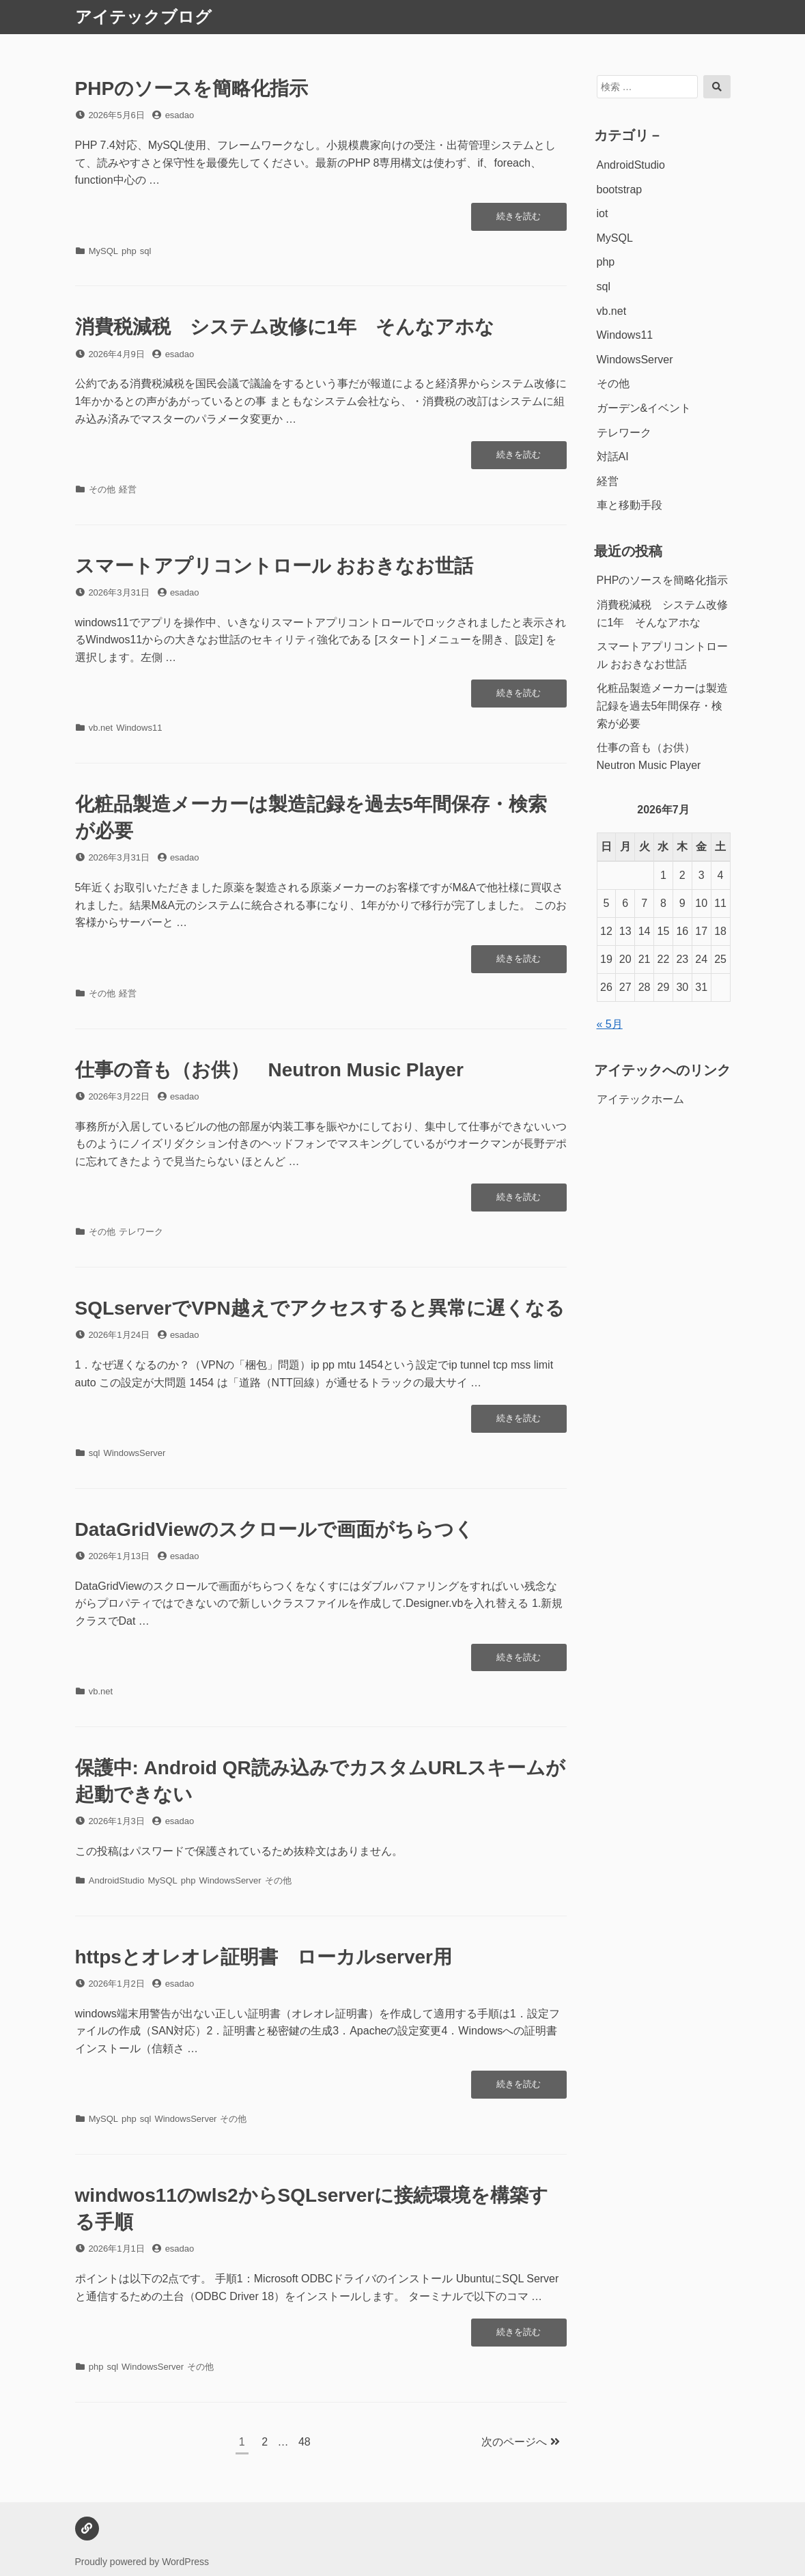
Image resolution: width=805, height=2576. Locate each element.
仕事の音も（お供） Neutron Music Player (269, 1069)
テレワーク (141, 1232)
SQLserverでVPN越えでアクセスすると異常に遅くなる (320, 1308)
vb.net (101, 728)
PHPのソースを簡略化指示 (192, 88)
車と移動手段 (629, 505)
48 (304, 2443)
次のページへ (520, 2442)
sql (146, 251)
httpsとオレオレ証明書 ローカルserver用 (264, 1957)
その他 (102, 489)
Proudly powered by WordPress (142, 2561)
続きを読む (518, 220)
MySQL (103, 251)
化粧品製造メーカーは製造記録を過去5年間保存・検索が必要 (662, 705)
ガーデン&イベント (644, 408)
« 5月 (610, 1024)
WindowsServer (134, 1453)
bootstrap (619, 189)
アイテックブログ (143, 17)
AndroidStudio (117, 1880)
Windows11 (139, 728)
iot (602, 213)
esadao (180, 115)
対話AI (613, 456)
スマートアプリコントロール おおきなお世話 (274, 565)
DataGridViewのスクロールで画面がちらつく (275, 1529)
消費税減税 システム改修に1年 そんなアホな (285, 326)
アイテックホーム (640, 1099)
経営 (128, 489)
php (129, 251)
